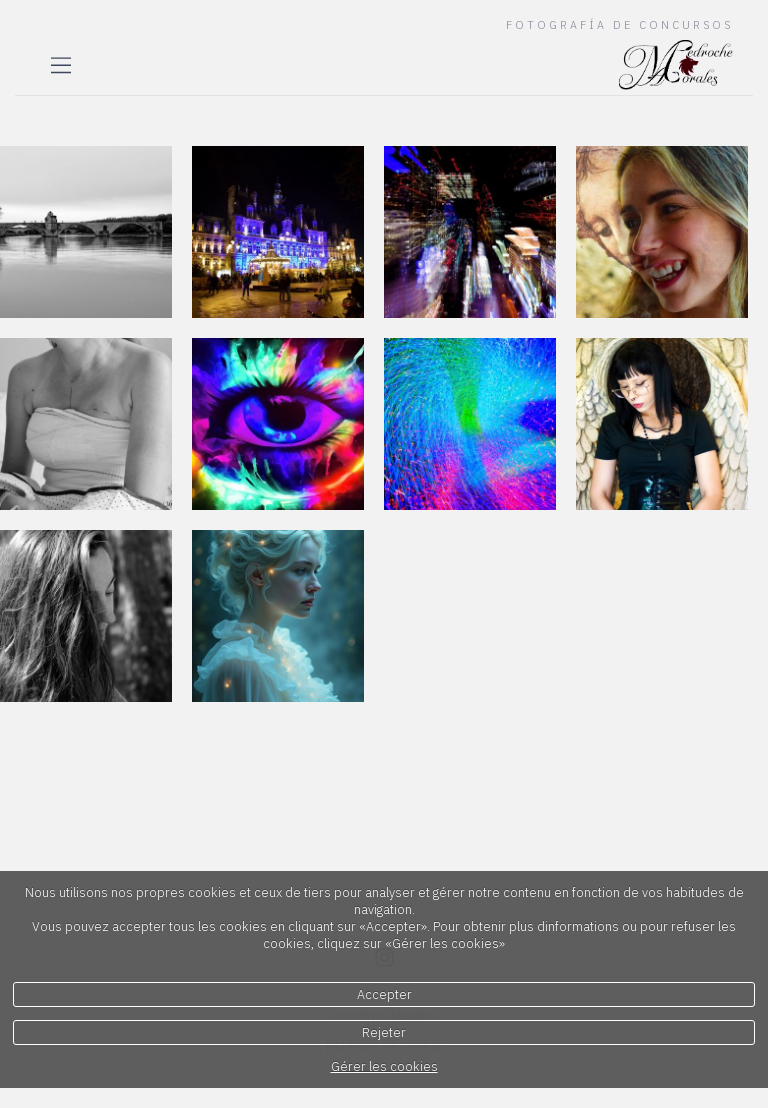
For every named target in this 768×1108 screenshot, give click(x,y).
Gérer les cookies (384, 1066)
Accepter (384, 994)
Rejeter (384, 1032)
